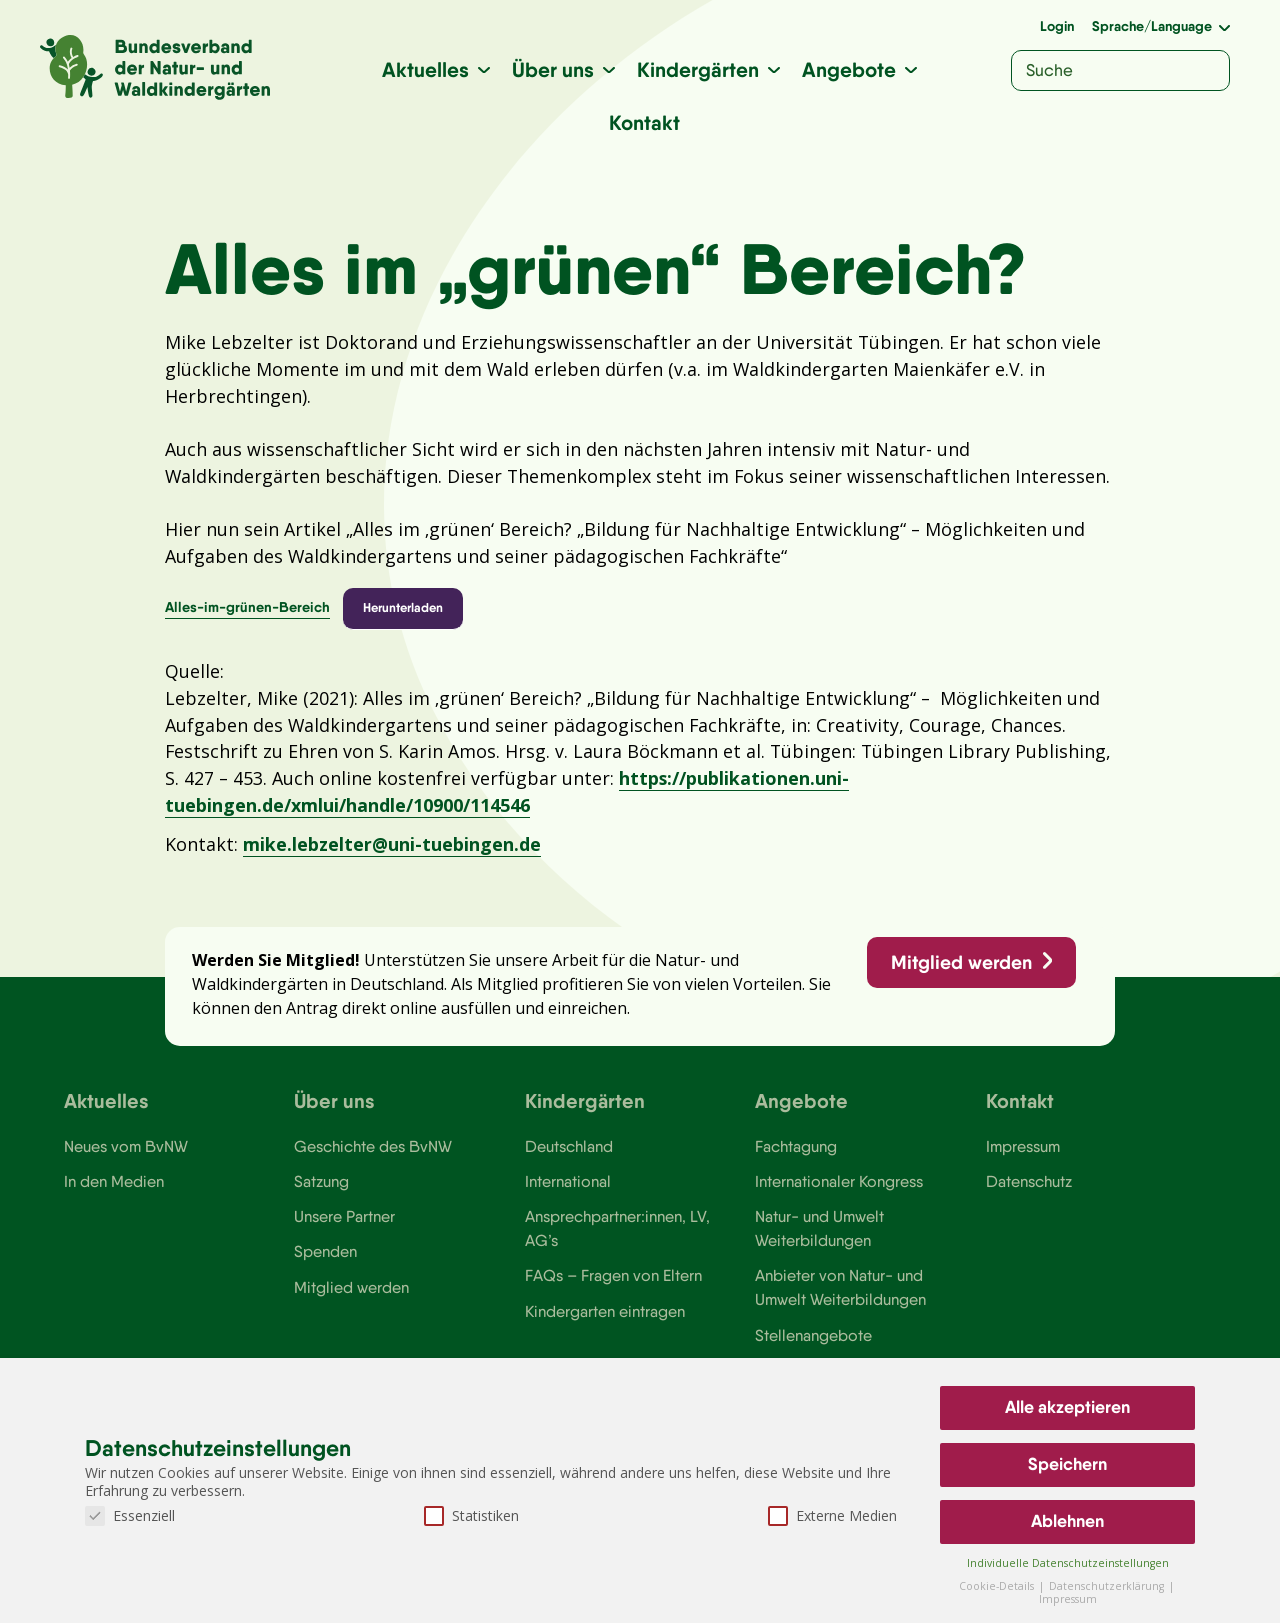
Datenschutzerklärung (1108, 1586)
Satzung (321, 1191)
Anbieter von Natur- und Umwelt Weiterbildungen (840, 1299)
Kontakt (644, 122)
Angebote (849, 69)
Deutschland (569, 1156)
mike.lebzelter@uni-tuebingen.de (392, 850)
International (568, 1191)
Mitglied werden (960, 970)
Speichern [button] (1067, 1464)
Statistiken (471, 1515)
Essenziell (130, 1515)
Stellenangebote (813, 1347)
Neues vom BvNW (126, 1156)
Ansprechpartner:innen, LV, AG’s (618, 1239)
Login (1057, 26)
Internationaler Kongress (840, 1191)
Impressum (1024, 1156)
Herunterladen (403, 612)
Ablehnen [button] (1067, 1521)
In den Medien (114, 1191)
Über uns (553, 69)
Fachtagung (796, 1156)
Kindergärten (698, 69)
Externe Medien (832, 1515)
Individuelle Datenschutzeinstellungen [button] (1068, 1563)
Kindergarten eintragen (605, 1323)
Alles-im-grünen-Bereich (247, 612)
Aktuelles (425, 69)
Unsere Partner (344, 1227)
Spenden (325, 1263)
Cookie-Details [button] (998, 1586)
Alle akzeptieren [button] (1067, 1407)
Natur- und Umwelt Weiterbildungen (819, 1239)
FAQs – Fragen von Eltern (614, 1287)
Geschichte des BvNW (374, 1156)
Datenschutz (1029, 1191)
